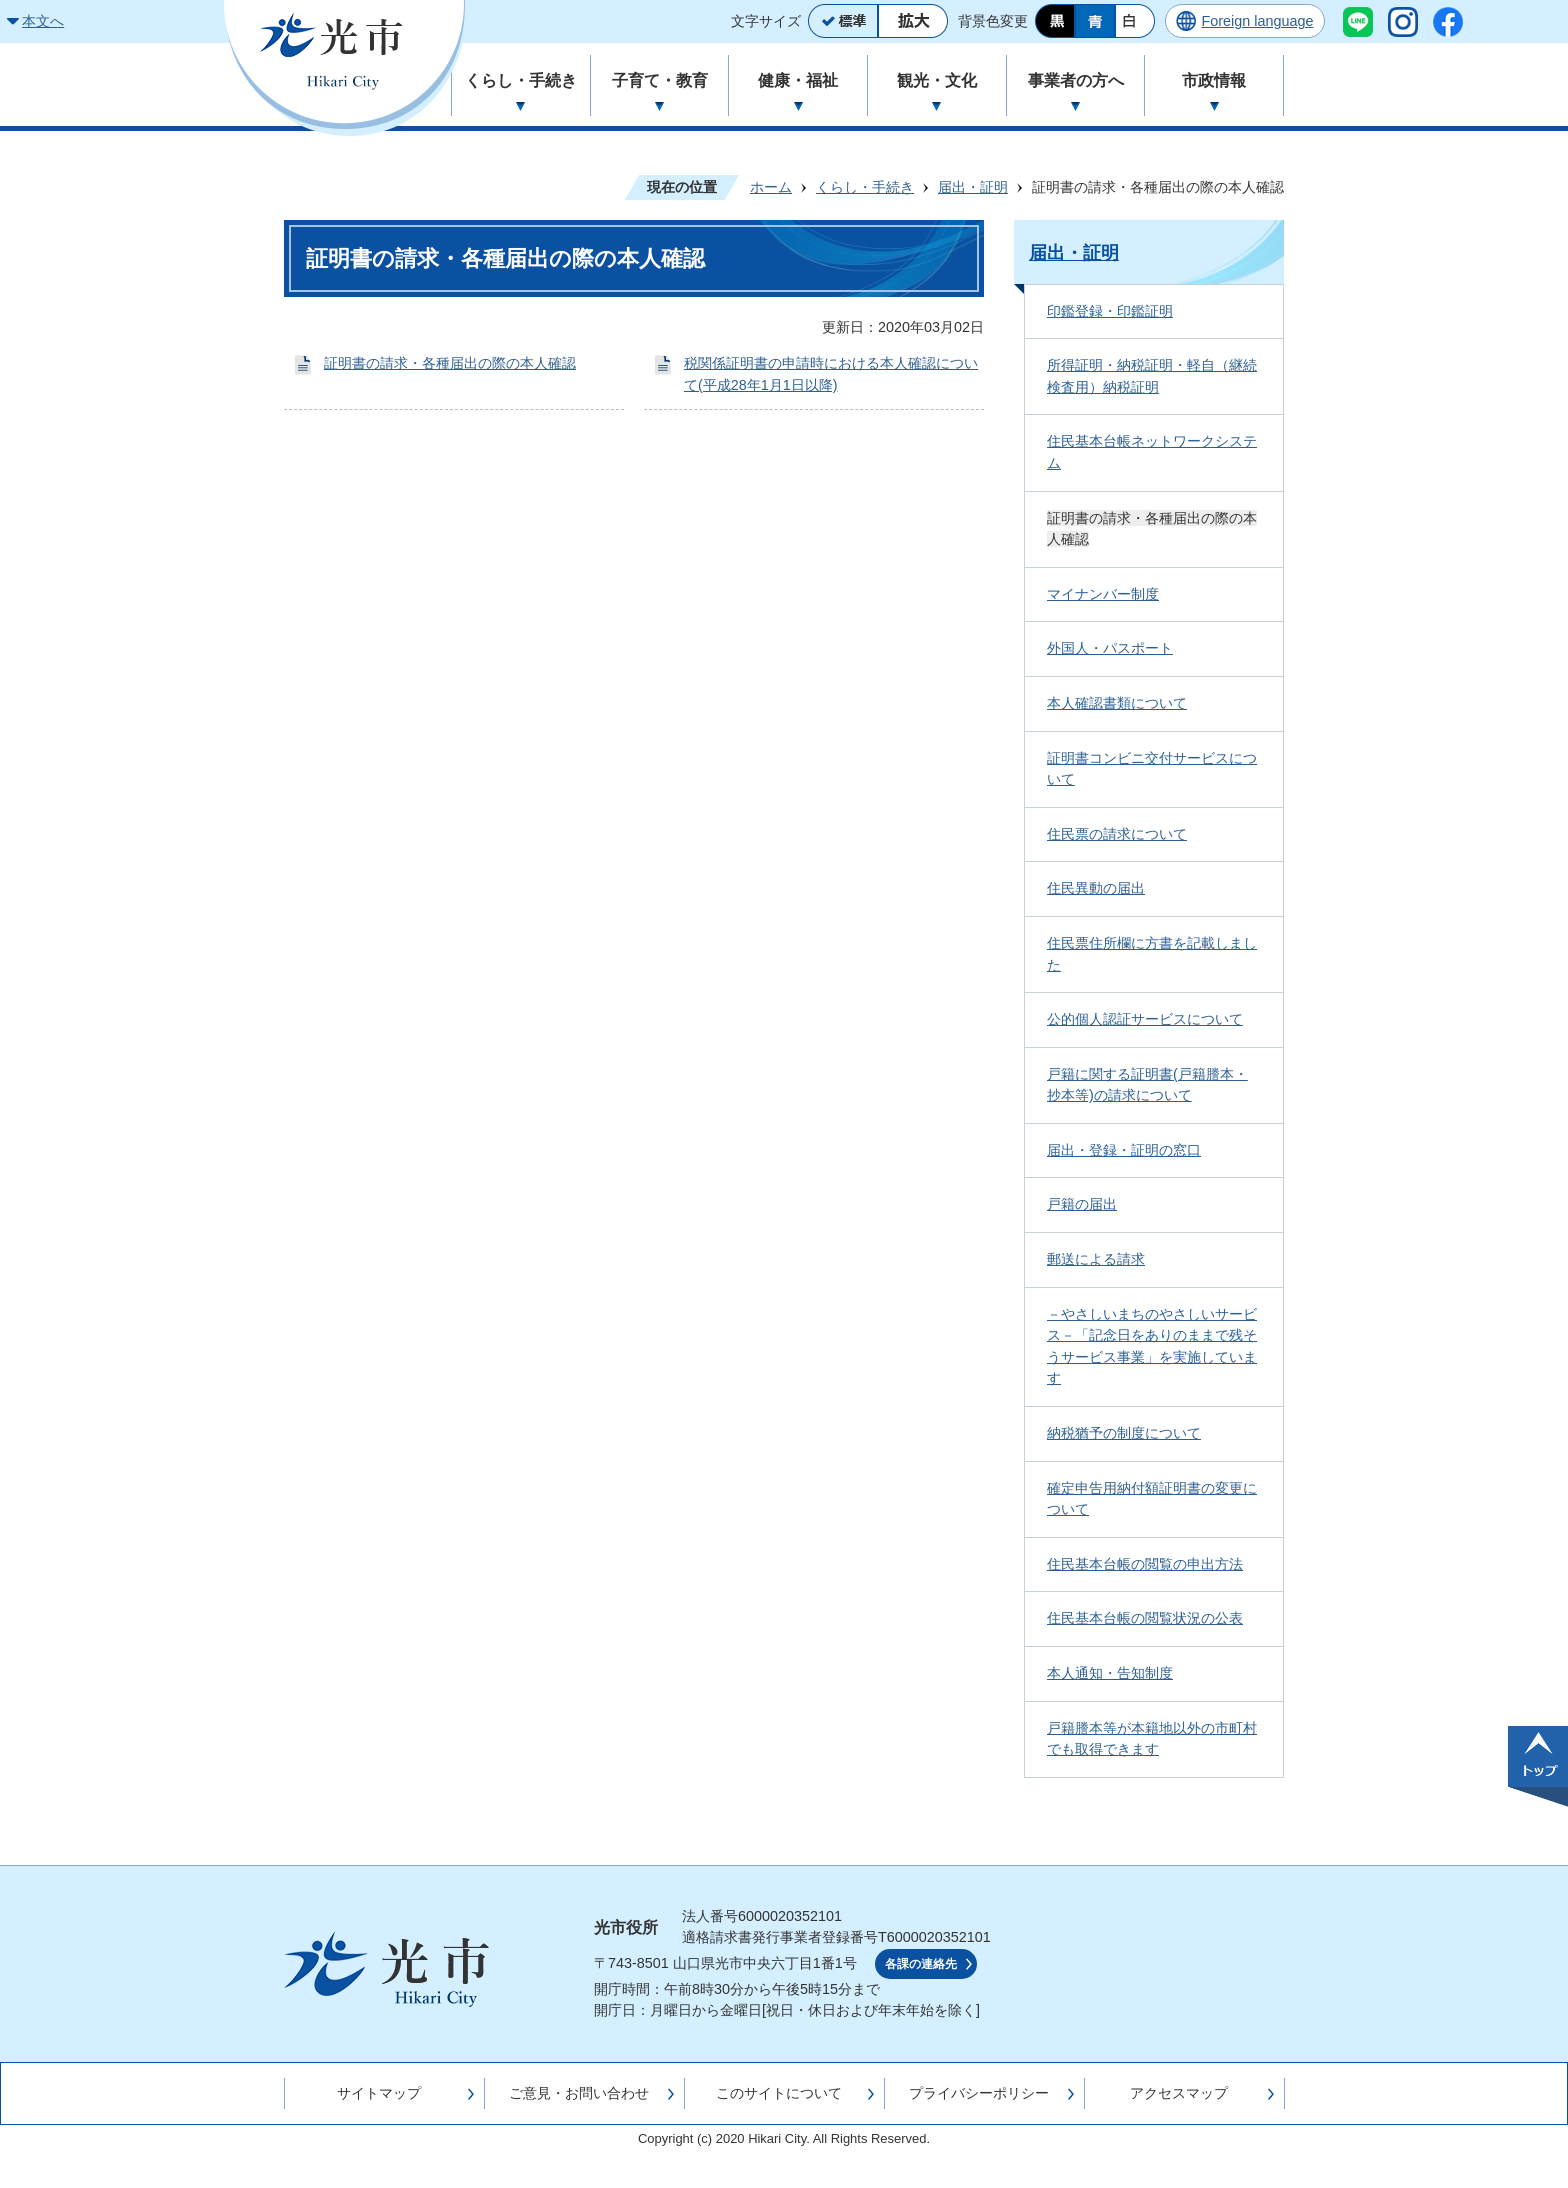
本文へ (43, 21)
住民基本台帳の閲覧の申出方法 (1145, 1564)
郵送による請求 (1096, 1259)
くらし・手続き (865, 187)
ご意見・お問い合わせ (579, 2093)
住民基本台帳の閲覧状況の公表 (1145, 1618)
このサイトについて (779, 2093)
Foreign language (1257, 21)
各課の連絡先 (921, 1964)
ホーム (771, 187)
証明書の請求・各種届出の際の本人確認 (450, 363)
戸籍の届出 (1082, 1204)
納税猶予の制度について (1124, 1433)
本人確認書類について (1117, 703)
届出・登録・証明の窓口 (1124, 1150)
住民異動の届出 (1096, 888)
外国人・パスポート (1110, 648)
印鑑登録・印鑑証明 (1110, 311)
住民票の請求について (1117, 834)
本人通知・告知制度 (1110, 1673)
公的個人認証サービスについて (1145, 1019)
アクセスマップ (1179, 2093)
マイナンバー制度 (1103, 594)
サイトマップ (379, 2093)
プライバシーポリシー (979, 2093)
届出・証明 (973, 187)
